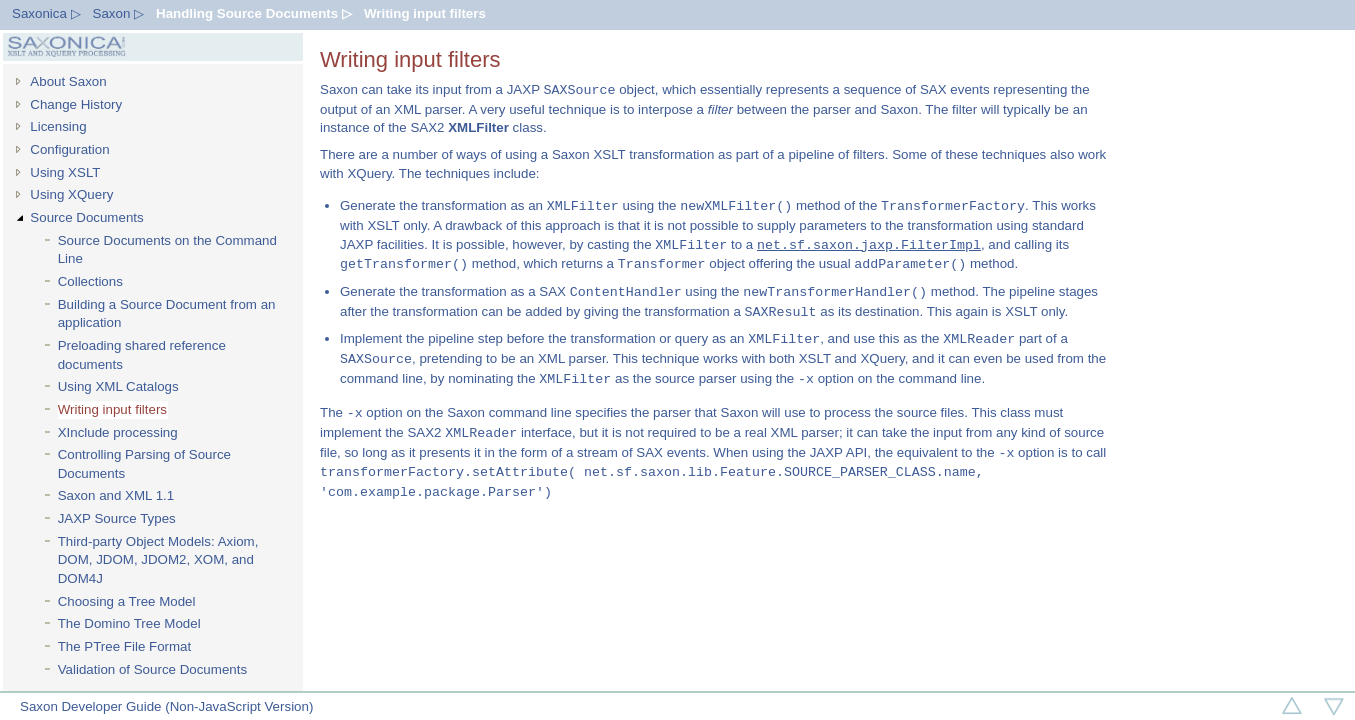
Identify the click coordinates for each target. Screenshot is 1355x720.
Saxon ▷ (119, 13)
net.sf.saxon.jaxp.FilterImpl (869, 245)
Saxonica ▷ (46, 13)
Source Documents (86, 217)
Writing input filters (425, 13)
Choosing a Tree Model (127, 601)
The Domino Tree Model (129, 623)
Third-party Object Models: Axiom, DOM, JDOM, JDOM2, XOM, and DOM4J (158, 560)
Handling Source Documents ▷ (254, 13)
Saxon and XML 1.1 (116, 495)
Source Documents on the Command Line (167, 250)
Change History (76, 104)
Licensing (58, 126)
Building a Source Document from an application (167, 314)
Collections (90, 281)
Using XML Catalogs (118, 386)
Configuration (69, 149)
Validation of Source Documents (152, 669)
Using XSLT (65, 172)
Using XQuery (71, 194)
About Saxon (68, 81)
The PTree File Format (125, 646)
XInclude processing (118, 432)
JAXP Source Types (117, 518)
